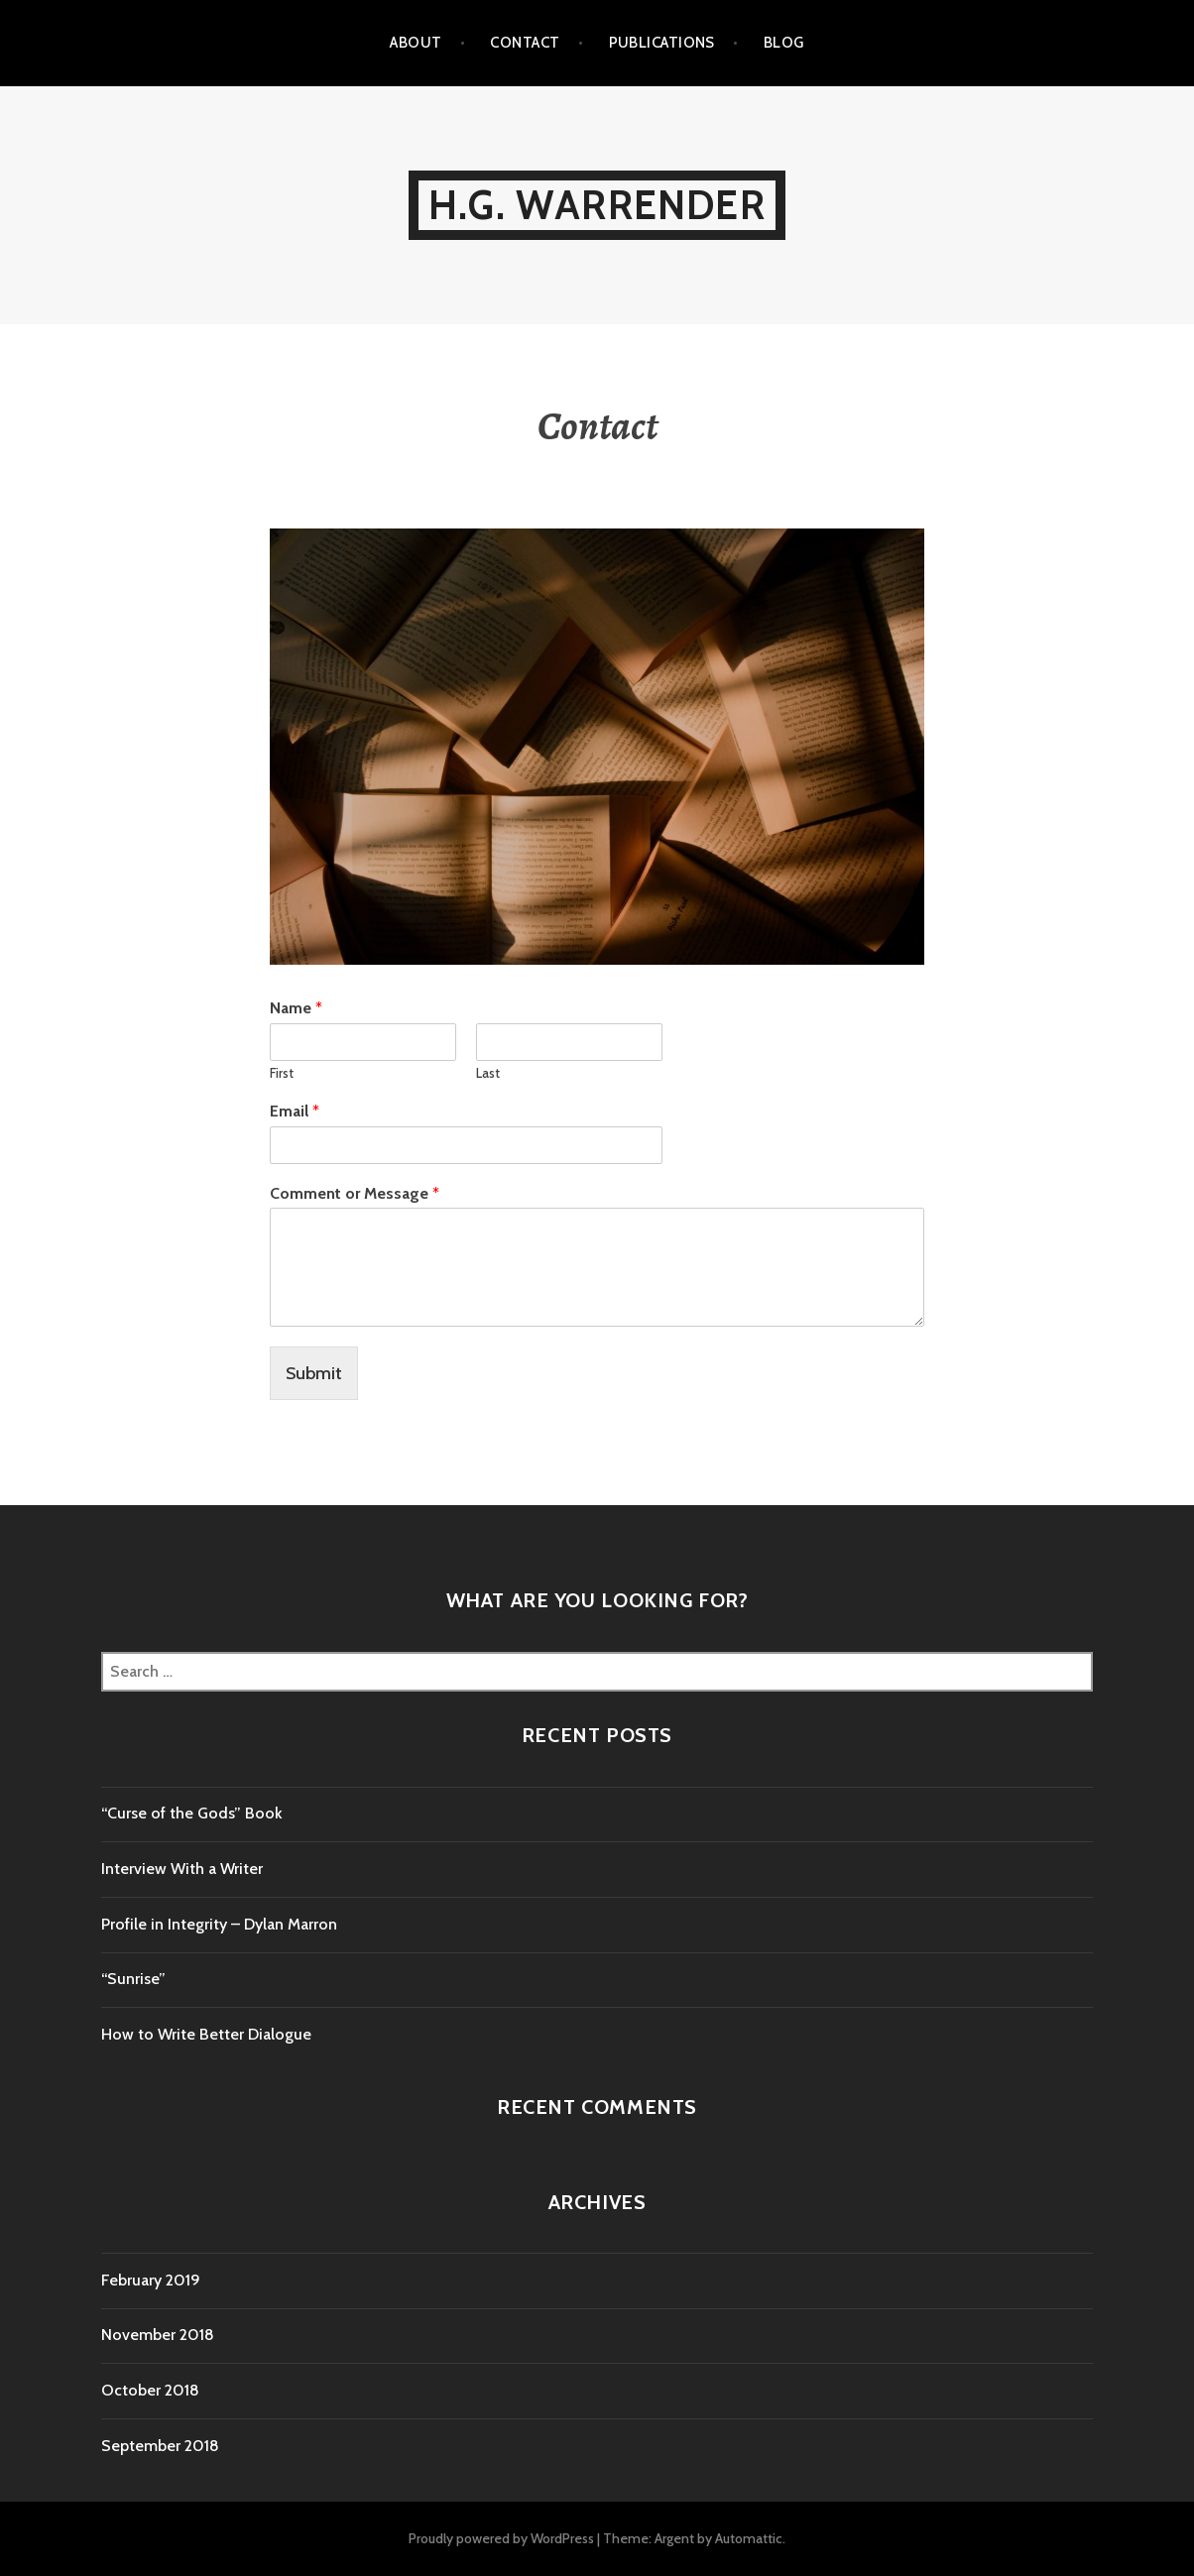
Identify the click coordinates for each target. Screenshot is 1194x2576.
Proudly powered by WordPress (501, 2538)
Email (294, 1111)
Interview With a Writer (182, 1868)
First (282, 1073)
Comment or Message (354, 1193)
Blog (784, 43)
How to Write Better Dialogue (206, 2034)
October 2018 (150, 2390)
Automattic (748, 2538)
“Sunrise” (133, 1978)
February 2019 (150, 2280)
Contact (524, 43)
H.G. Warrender (597, 204)
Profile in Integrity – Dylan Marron (219, 1924)
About (415, 43)
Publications (662, 43)
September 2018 (160, 2445)
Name (296, 1007)
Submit (314, 1373)
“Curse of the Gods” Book (192, 1813)
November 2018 (157, 2334)
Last (488, 1073)
